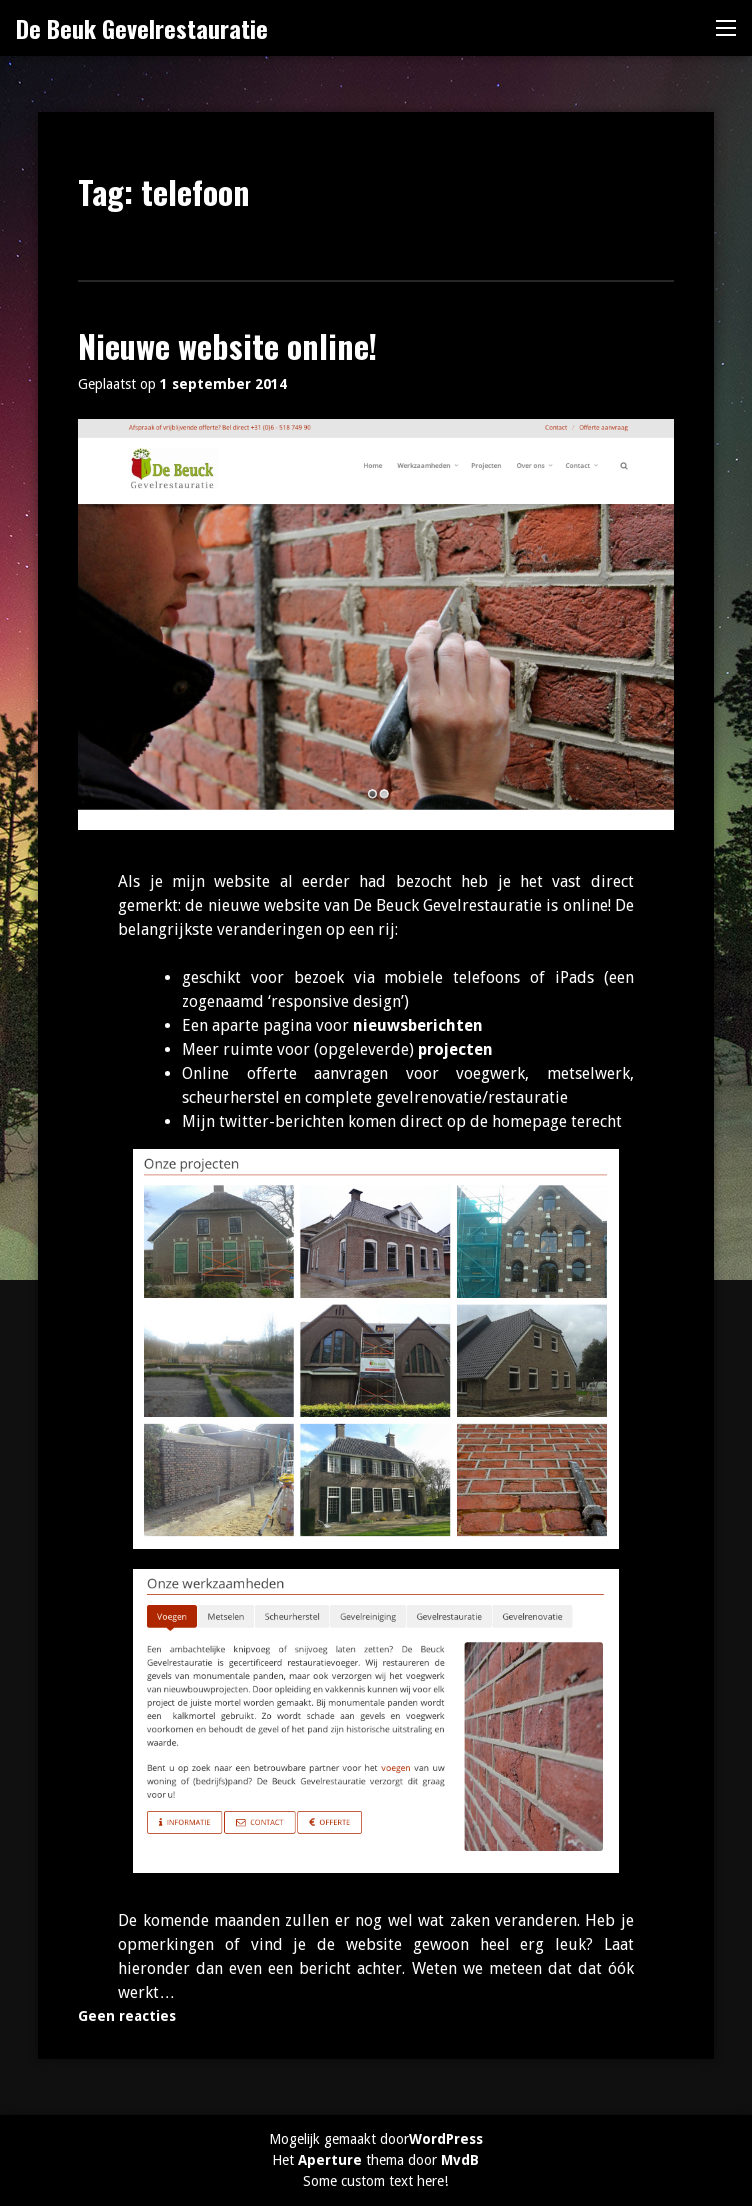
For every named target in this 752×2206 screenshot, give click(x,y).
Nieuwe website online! (227, 345)
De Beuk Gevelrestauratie (142, 28)
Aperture (330, 2160)
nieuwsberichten (418, 1025)
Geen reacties (127, 2016)
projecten (455, 1049)
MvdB (460, 2160)
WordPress (446, 2139)
